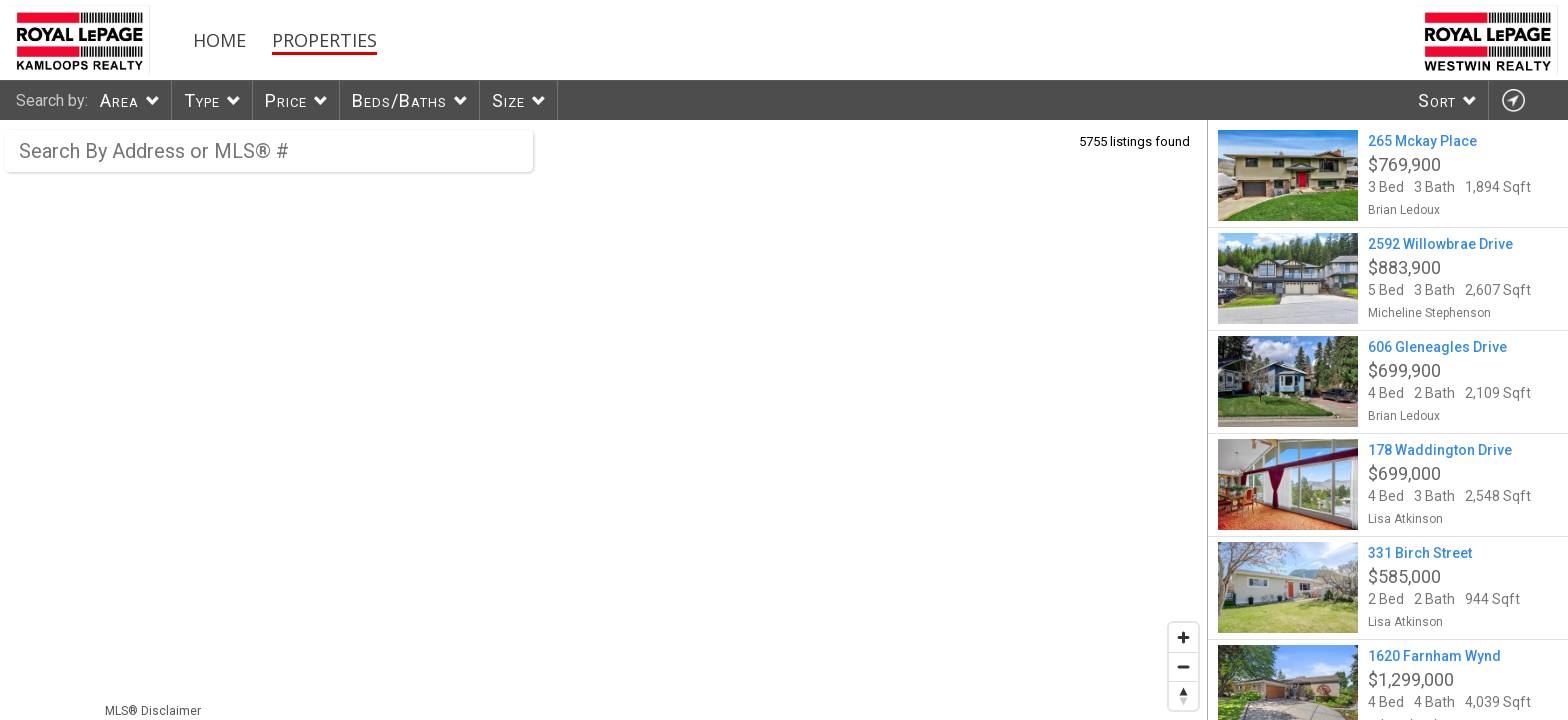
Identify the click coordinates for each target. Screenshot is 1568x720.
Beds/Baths (399, 100)
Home (219, 40)
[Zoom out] (1183, 666)
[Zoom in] (1183, 637)
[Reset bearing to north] (1183, 695)
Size (508, 100)
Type (202, 100)
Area (119, 100)
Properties (324, 40)
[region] (604, 420)
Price (286, 100)
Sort (1437, 100)
